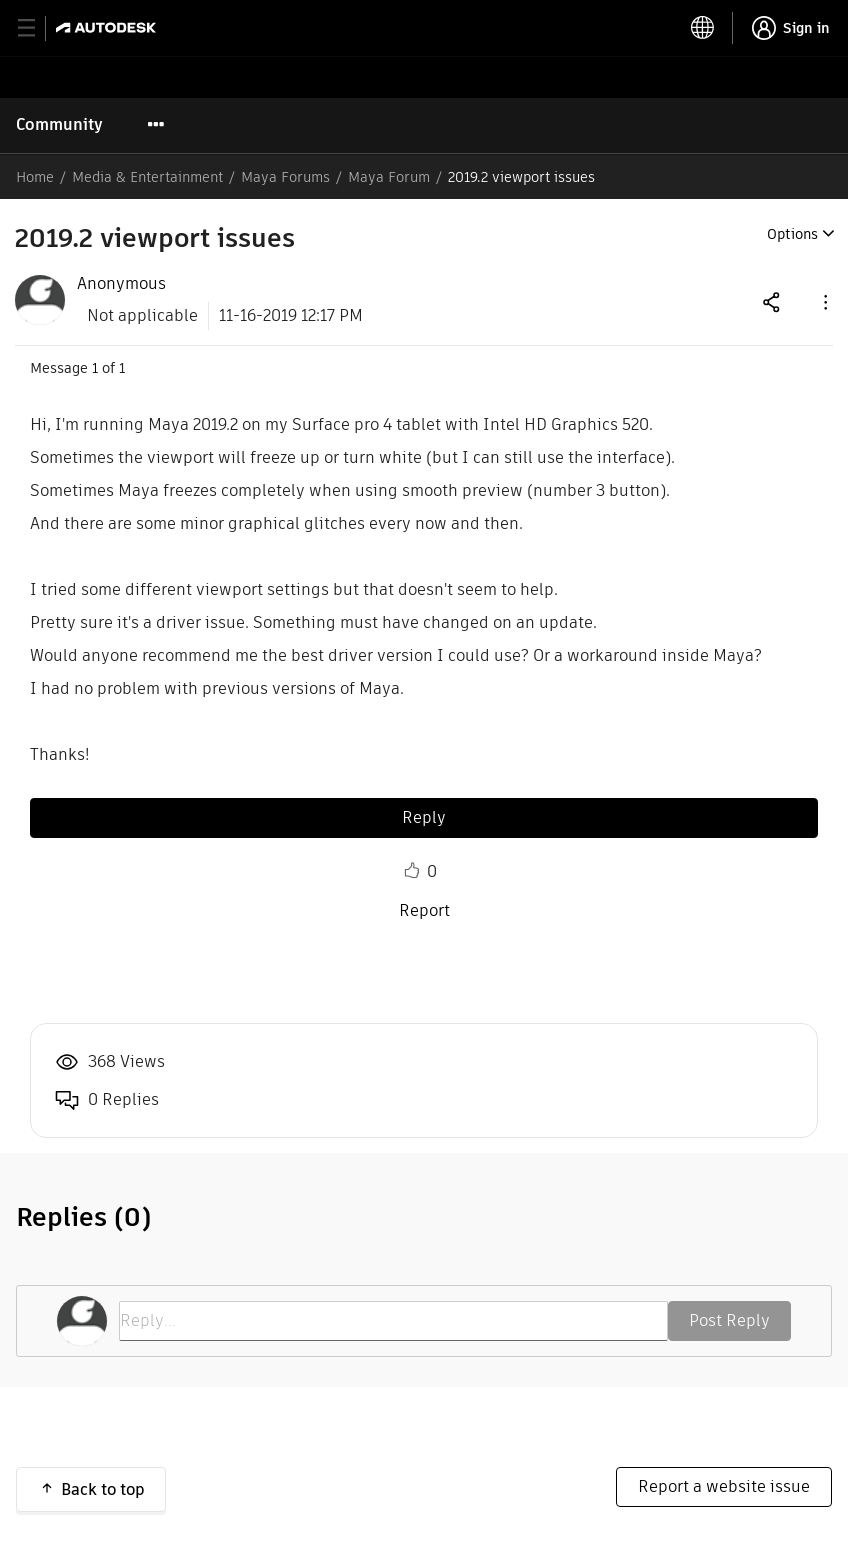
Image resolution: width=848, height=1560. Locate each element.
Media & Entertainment (147, 177)
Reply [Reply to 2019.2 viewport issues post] (424, 817)
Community (59, 124)
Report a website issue (724, 1486)
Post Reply (729, 1320)
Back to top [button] (103, 1489)
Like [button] (412, 871)
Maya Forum (389, 177)
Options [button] (792, 234)
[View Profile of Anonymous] (121, 284)
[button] (824, 301)
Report (424, 910)
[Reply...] (393, 1321)
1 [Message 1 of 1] (95, 368)
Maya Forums (285, 177)
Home (35, 177)
